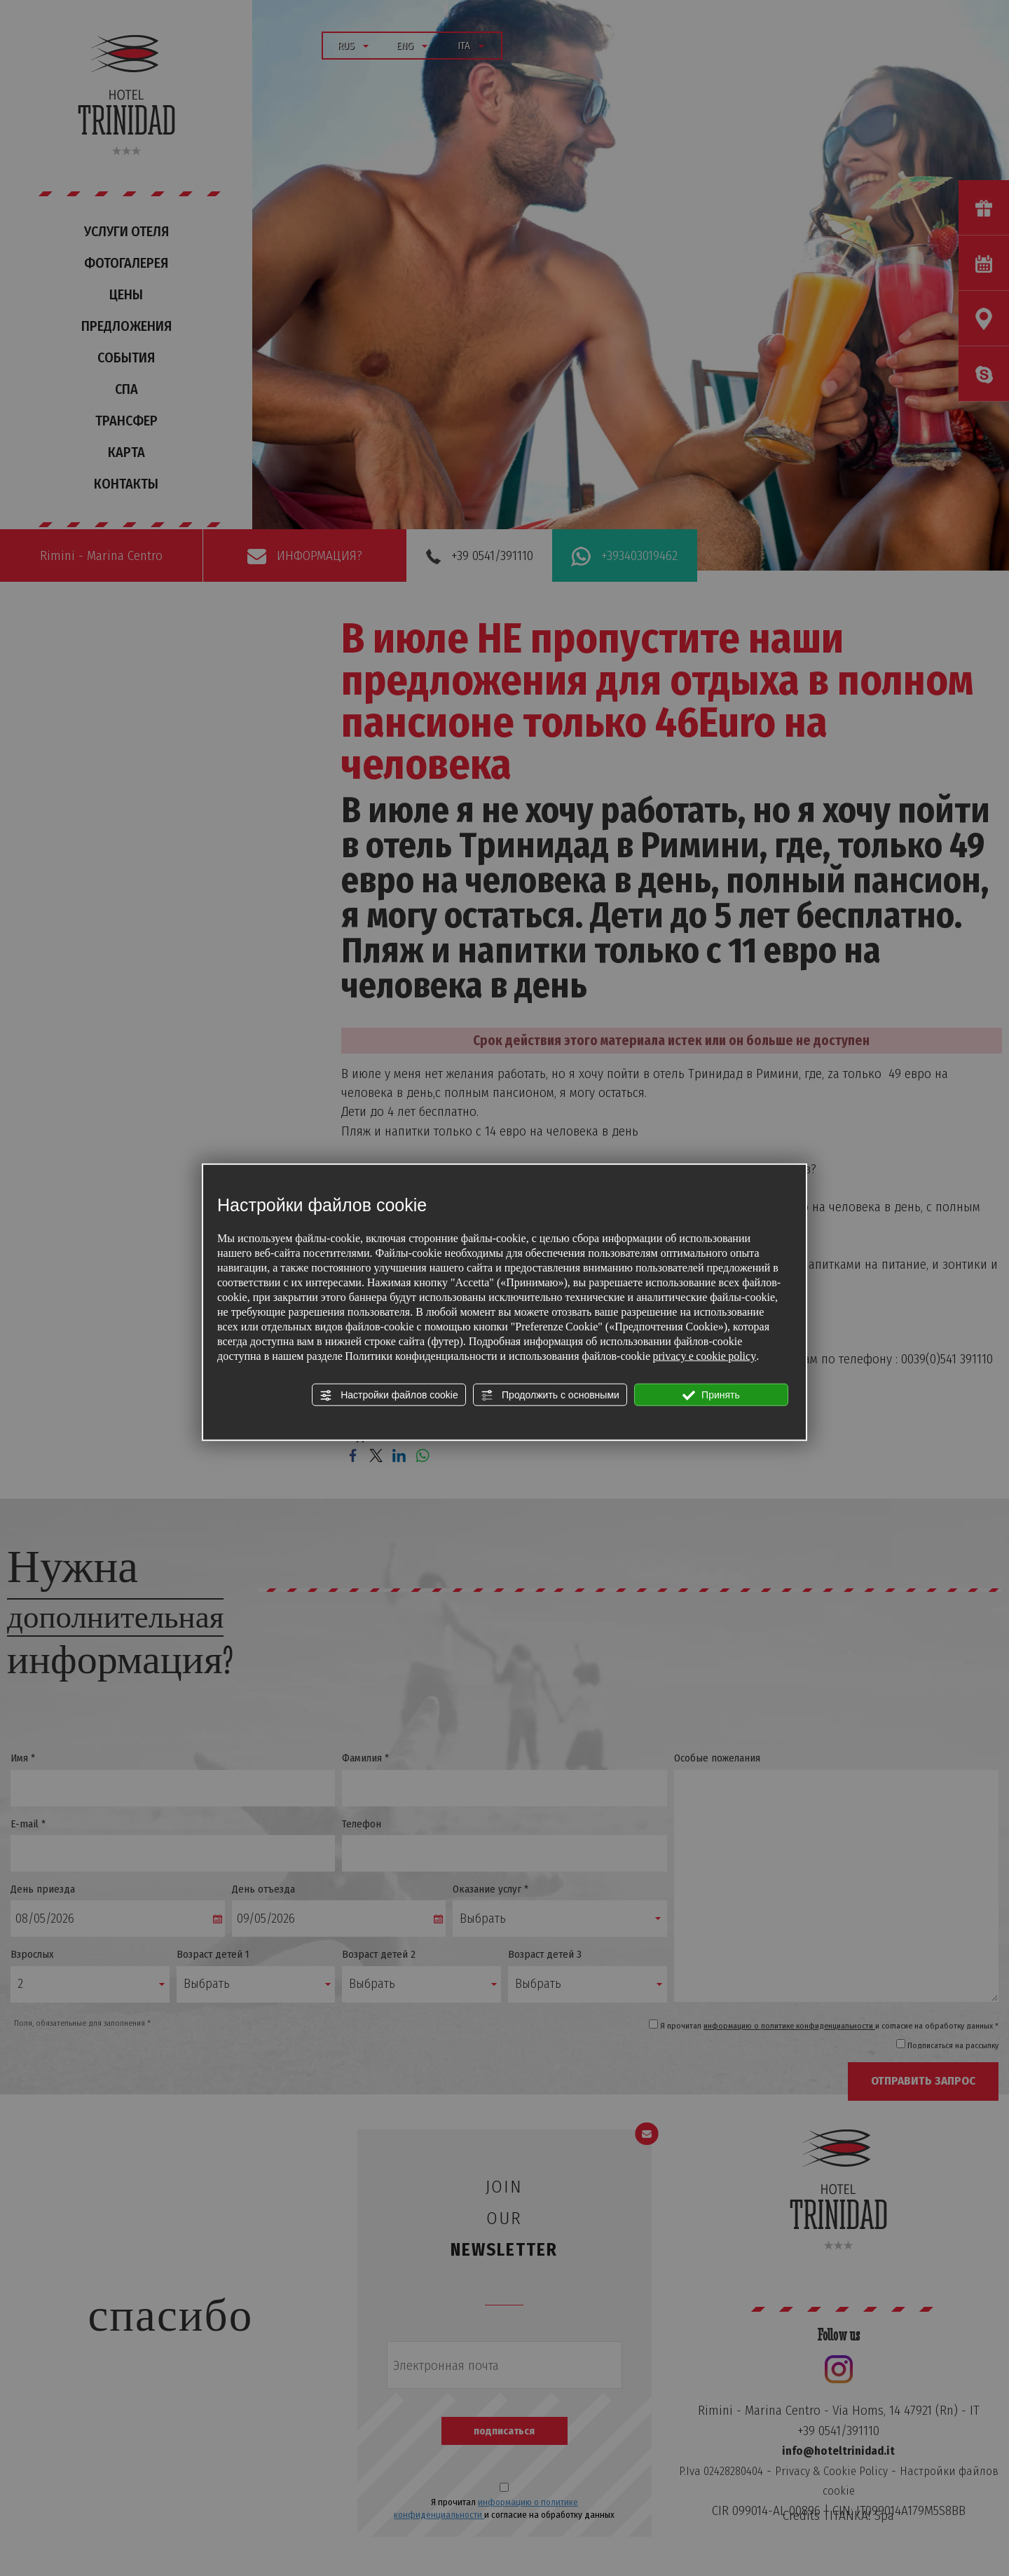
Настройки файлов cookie (389, 1395)
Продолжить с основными (550, 1395)
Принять (711, 1395)
